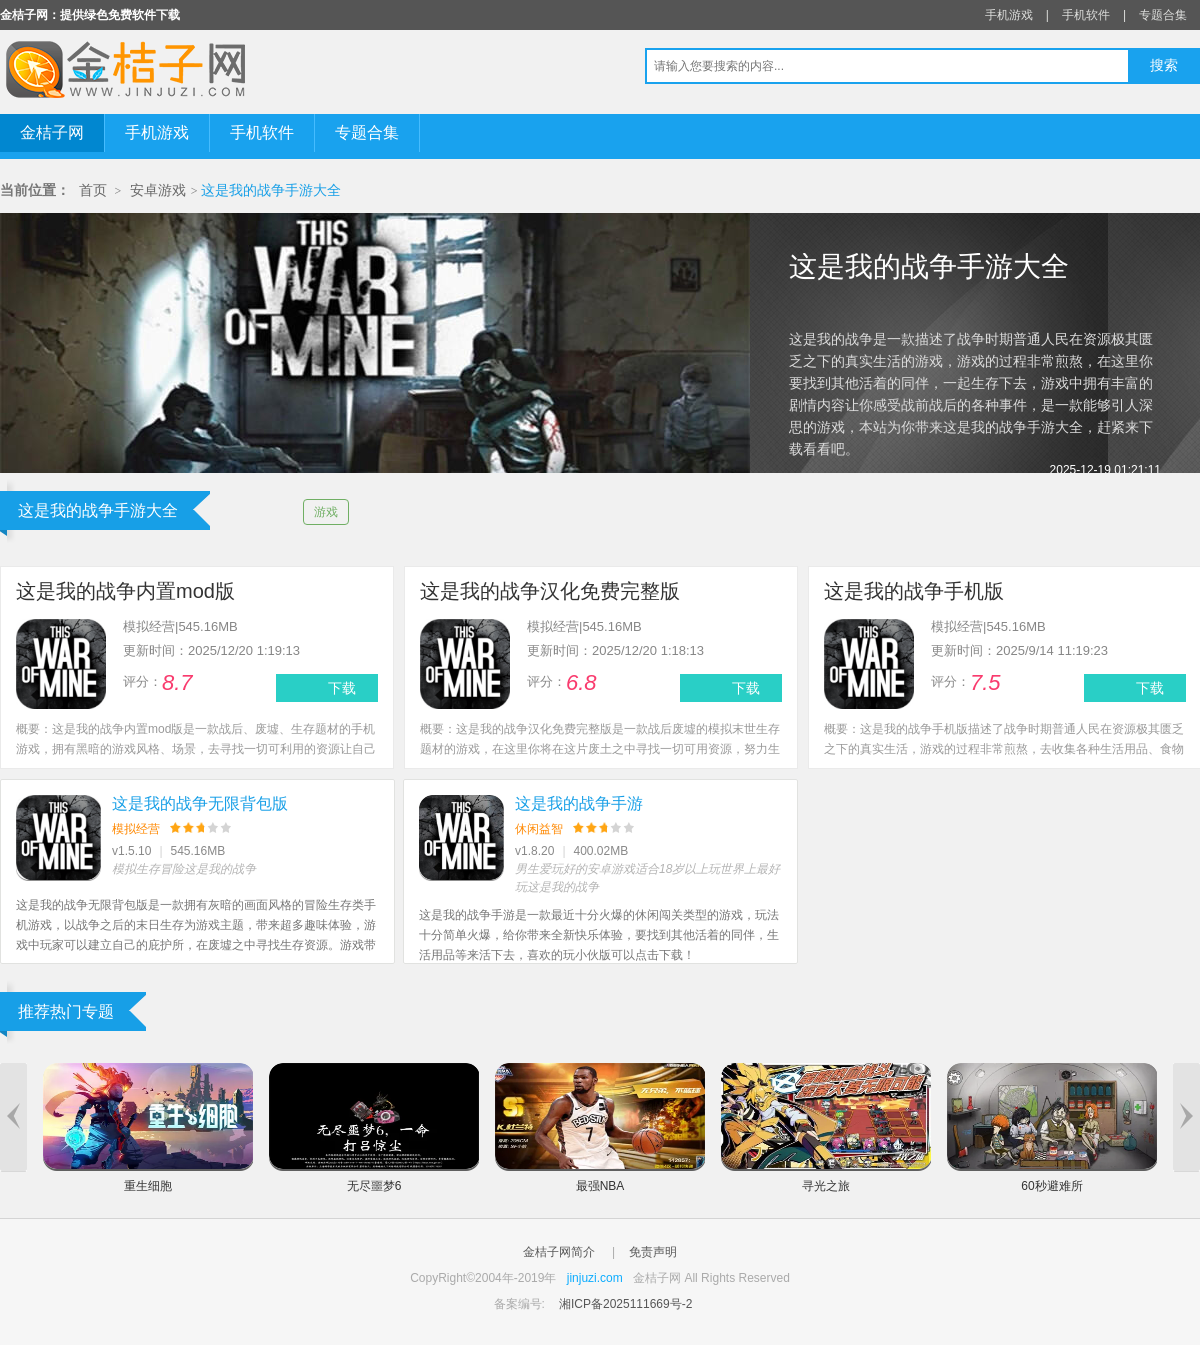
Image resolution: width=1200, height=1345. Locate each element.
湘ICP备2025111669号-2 (625, 1304)
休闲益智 (539, 829)
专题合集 (1163, 15)
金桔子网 (52, 132)
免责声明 (653, 1252)
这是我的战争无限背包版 (200, 803)
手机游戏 (1009, 15)
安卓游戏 (158, 190)
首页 (93, 190)
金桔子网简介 (559, 1252)
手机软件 (1086, 15)
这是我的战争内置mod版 (125, 591)
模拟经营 (136, 829)
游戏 (326, 512)
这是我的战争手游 (579, 803)
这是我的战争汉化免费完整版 (550, 591)
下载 (342, 688)
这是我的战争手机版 (914, 591)
